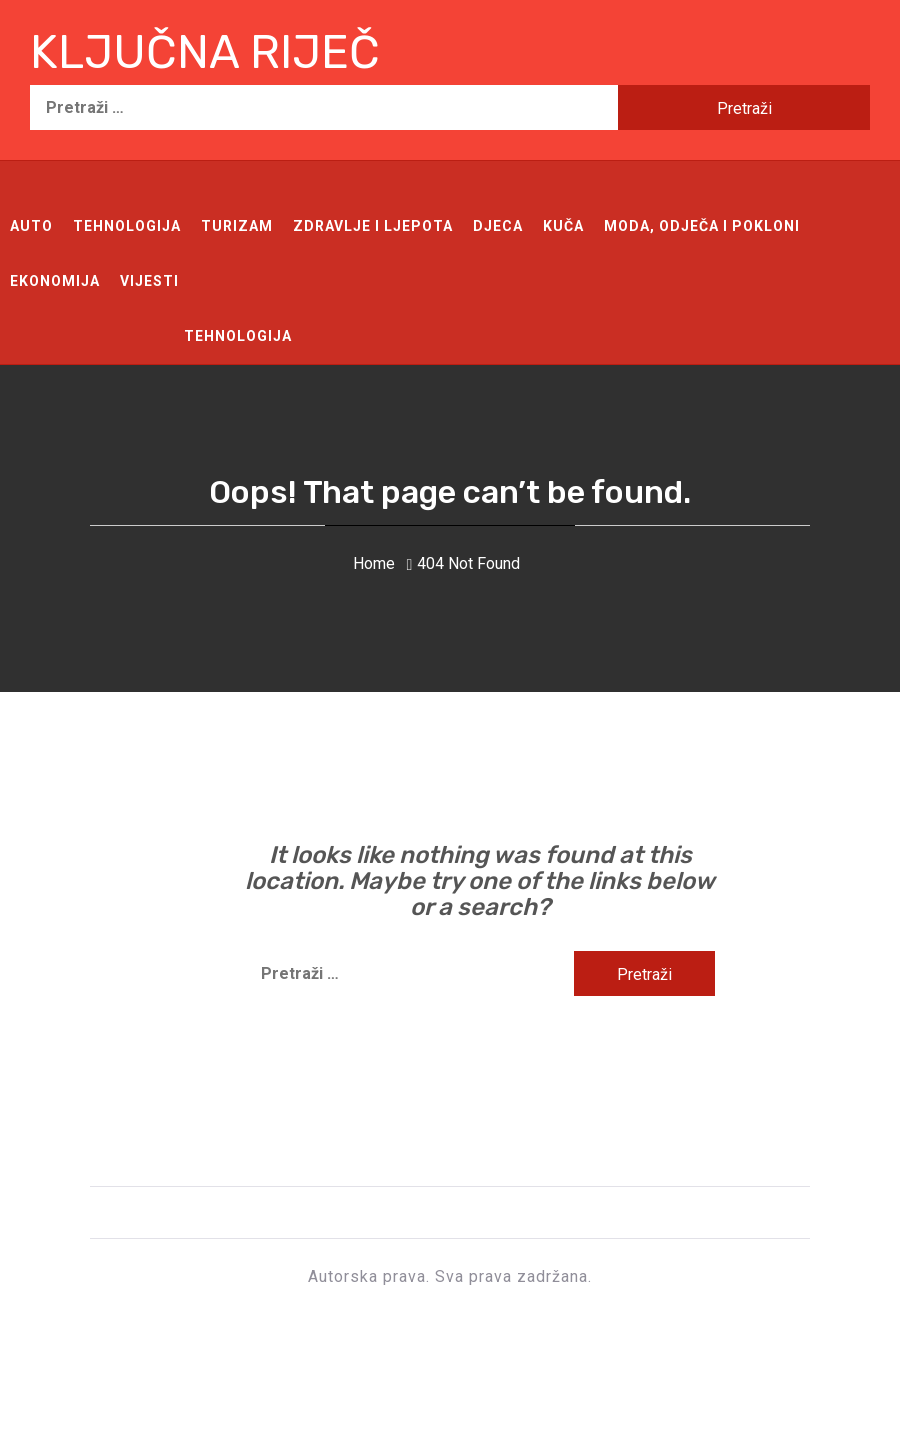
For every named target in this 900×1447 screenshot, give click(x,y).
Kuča (563, 226)
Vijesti (149, 281)
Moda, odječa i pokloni (702, 226)
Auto (31, 226)
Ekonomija (55, 281)
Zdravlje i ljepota (373, 226)
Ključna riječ (205, 52)
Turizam (237, 226)
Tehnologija (127, 226)
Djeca (498, 226)
